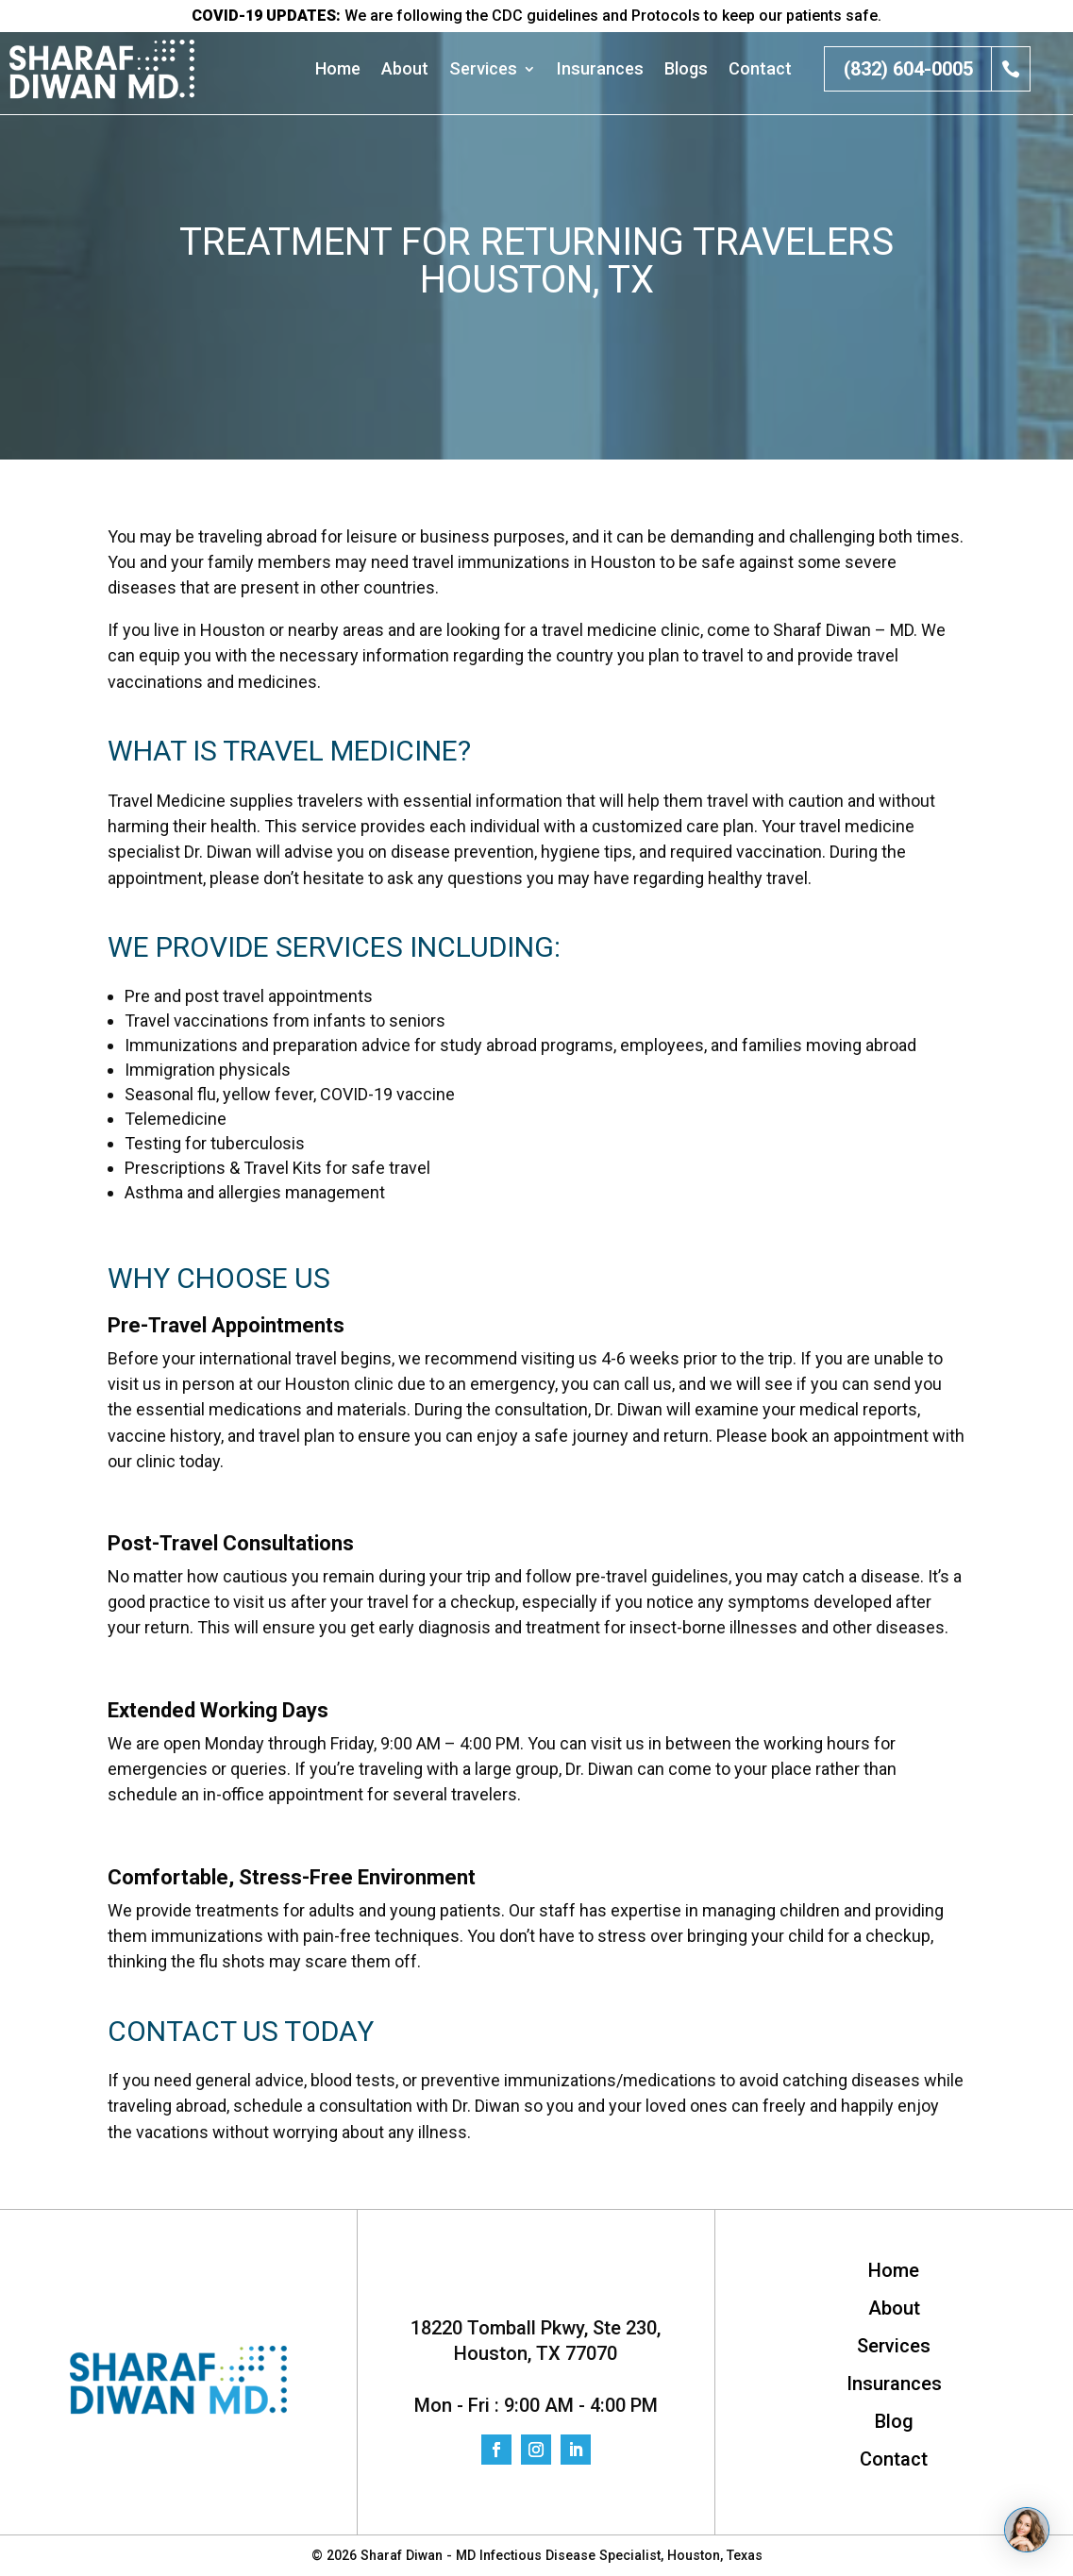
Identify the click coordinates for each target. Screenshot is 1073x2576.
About (404, 69)
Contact (760, 69)
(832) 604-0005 (908, 69)
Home (337, 69)
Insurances (600, 69)
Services (483, 69)
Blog (894, 2423)
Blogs (686, 69)
